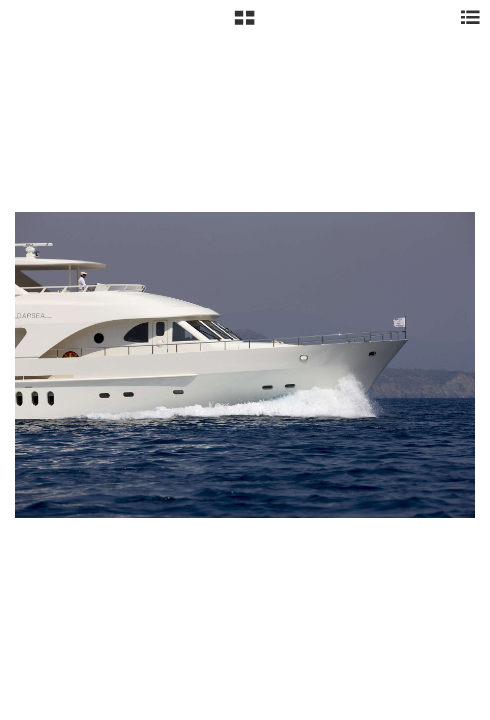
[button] (244, 25)
